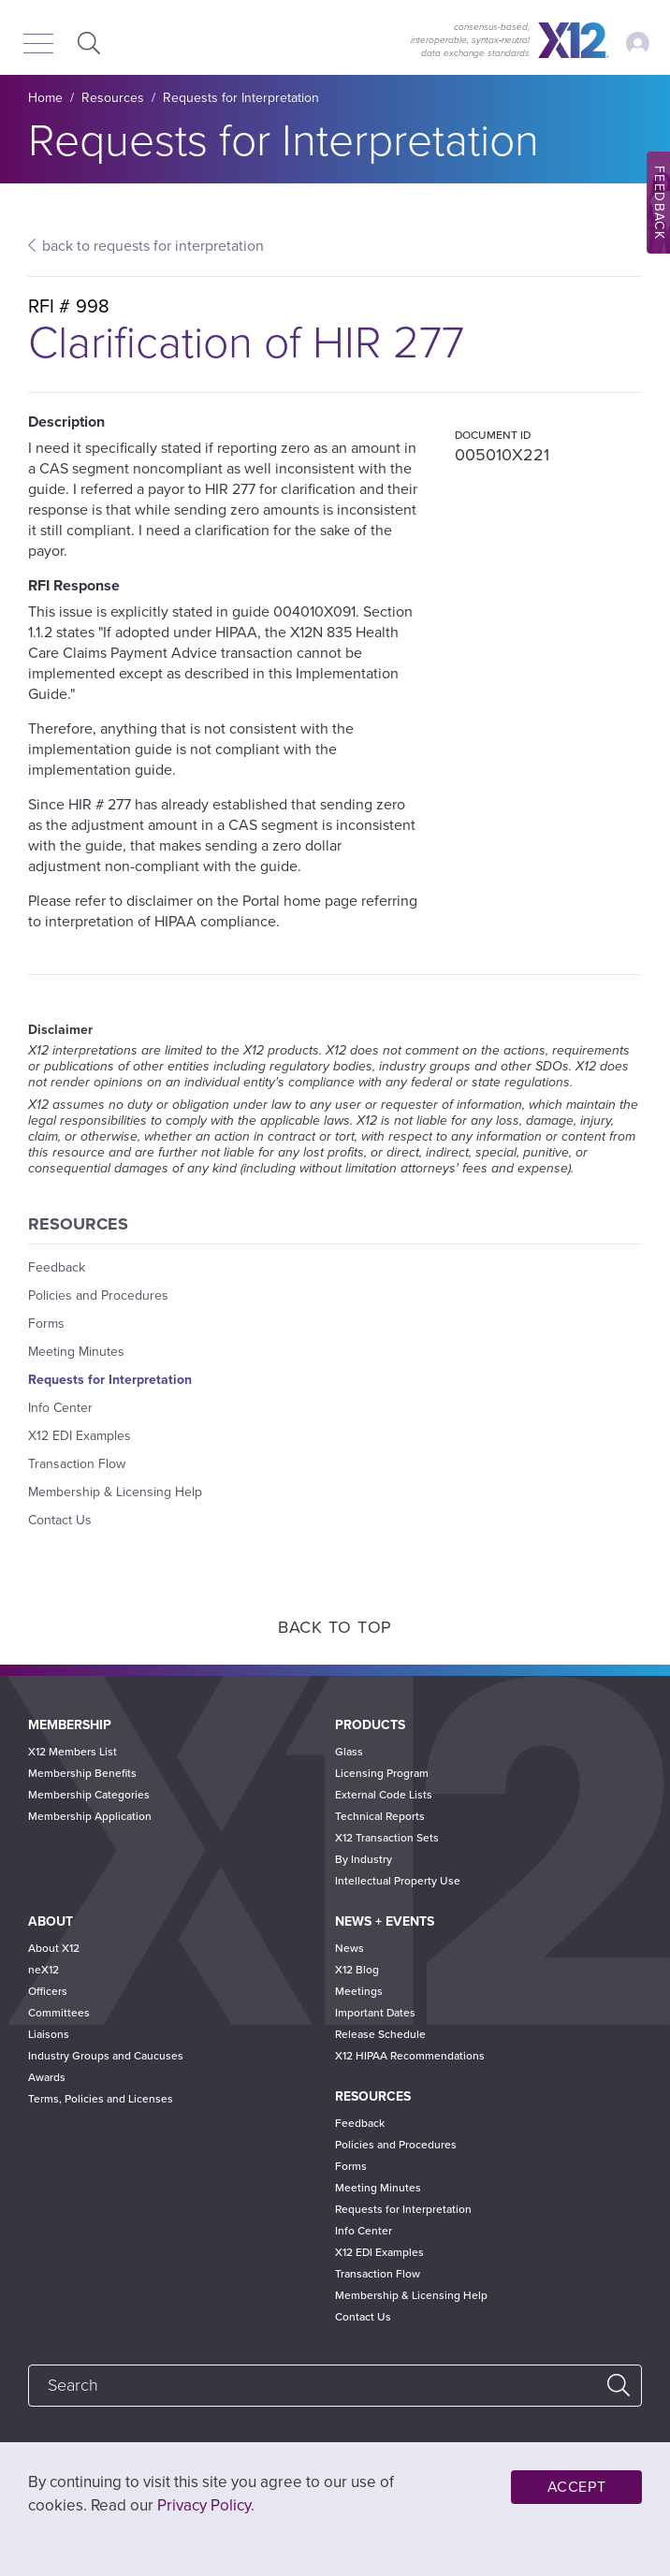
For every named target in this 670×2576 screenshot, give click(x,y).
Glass (349, 1751)
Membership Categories (89, 1794)
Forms (46, 1324)
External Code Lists (383, 1794)
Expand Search (86, 42)
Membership (69, 1725)
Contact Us (60, 1520)
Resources (112, 98)
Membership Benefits (82, 1773)
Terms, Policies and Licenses (100, 2098)
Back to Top (335, 1627)
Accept (576, 2487)
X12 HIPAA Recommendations (410, 2055)
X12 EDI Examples (79, 1436)
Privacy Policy (204, 2505)
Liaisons (48, 2034)
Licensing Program (382, 1773)
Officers (47, 1991)
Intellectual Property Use (397, 1880)
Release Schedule (380, 2034)
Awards (47, 2077)
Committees (59, 2012)
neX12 (43, 1969)
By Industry (363, 1859)
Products (370, 1725)
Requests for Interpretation (241, 98)
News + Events (384, 1921)
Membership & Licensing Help (115, 1492)
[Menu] (38, 45)
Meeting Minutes (76, 1352)
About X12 (54, 1948)
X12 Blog (357, 1969)
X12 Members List (72, 1751)
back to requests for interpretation (153, 246)
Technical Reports (380, 1816)
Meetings (359, 1991)
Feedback (56, 1267)
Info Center (60, 1408)
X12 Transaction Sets (387, 1837)
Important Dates (375, 2012)
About (50, 1921)
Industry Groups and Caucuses (105, 2055)
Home (45, 98)
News (349, 1948)
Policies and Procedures (98, 1295)
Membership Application (90, 1816)
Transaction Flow (76, 1464)
